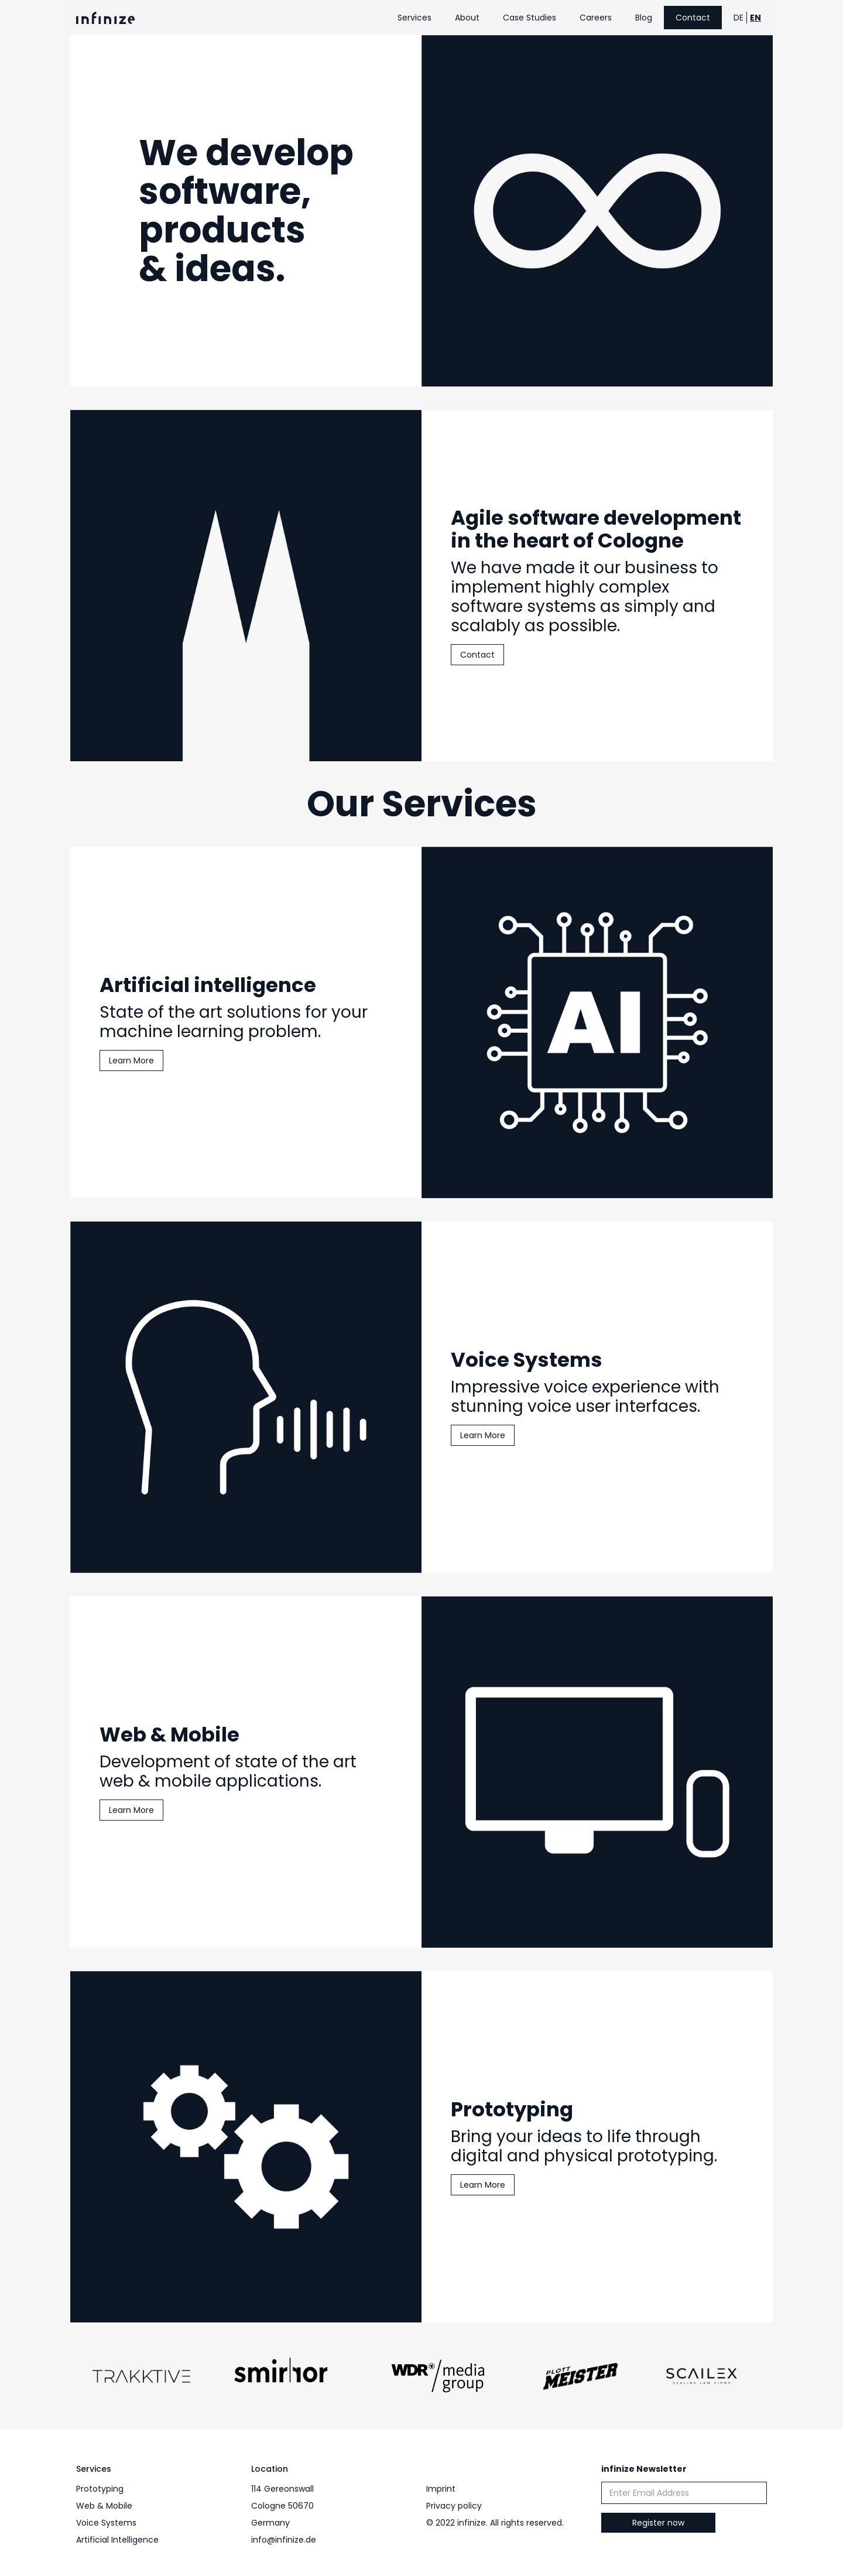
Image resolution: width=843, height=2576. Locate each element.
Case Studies (529, 17)
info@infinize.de (283, 2540)
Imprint (440, 2489)
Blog (643, 17)
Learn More (131, 1062)
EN (755, 17)
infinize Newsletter (644, 2469)
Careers (596, 17)
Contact (693, 17)
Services (414, 17)
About (467, 17)
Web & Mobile (104, 2506)
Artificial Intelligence (117, 2540)
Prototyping (100, 2489)
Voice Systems (106, 2523)
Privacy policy (454, 2506)
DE (738, 17)
